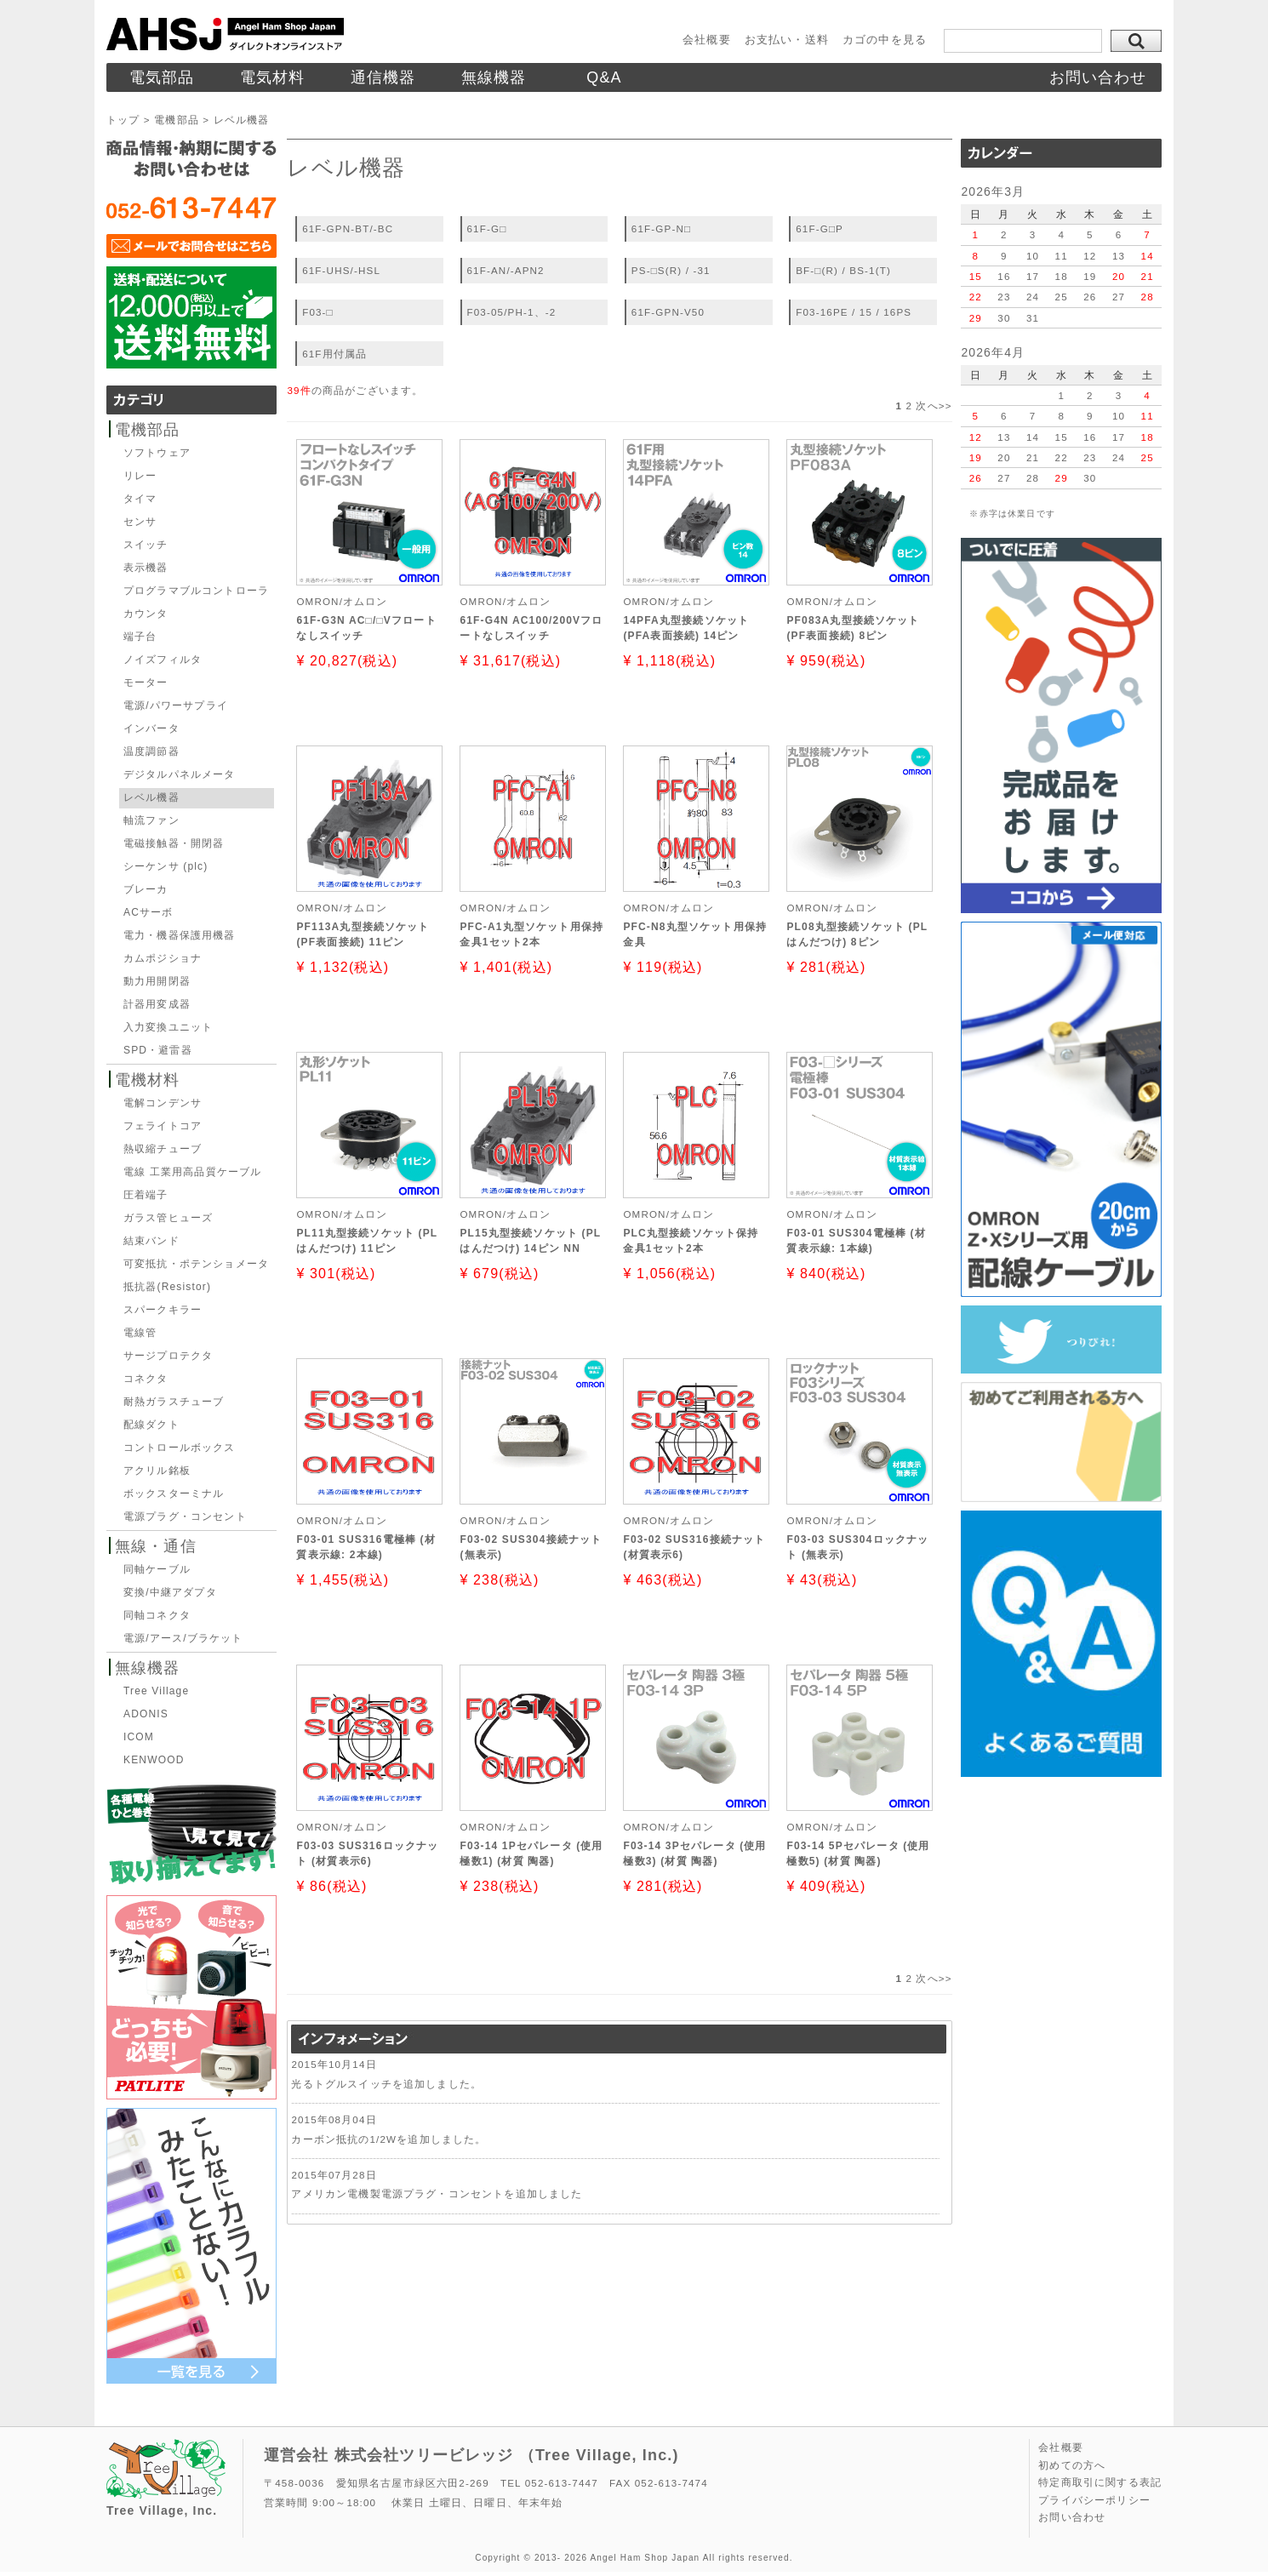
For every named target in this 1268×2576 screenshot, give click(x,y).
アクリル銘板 (157, 1470)
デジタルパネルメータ (179, 774)
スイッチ (145, 545)
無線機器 (494, 77)
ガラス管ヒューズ (168, 1218)
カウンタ (145, 614)
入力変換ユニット (168, 1027)
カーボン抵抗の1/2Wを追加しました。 (388, 2139)
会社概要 (707, 39)
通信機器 (383, 77)
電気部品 (162, 77)
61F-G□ (487, 228)
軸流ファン (151, 820)
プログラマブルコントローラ (196, 591)
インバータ (151, 728)
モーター (145, 682)
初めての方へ (1071, 2465)
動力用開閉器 (157, 981)
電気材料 (273, 77)
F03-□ (318, 311)
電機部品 (176, 119)
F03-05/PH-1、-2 (512, 311)
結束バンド (151, 1241)
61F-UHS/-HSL (341, 270)
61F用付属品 (334, 353)
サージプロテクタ (168, 1356)
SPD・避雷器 (157, 1050)
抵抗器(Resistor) (167, 1287)
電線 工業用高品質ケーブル (192, 1172)
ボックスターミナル (173, 1493)
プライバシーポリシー (1094, 2500)
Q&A (604, 77)
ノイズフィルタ (162, 659)
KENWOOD (153, 1760)
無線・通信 (156, 1546)
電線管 (140, 1333)
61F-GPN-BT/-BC (347, 228)
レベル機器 (151, 797)
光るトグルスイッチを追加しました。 (386, 2083)
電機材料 (147, 1079)
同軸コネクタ (157, 1615)
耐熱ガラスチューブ (173, 1402)
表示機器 (145, 568)
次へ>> (933, 405)
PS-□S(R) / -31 (671, 270)
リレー (140, 476)
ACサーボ (148, 912)
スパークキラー (162, 1310)
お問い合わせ (1098, 77)
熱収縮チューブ (162, 1149)
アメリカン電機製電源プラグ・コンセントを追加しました (436, 2193)
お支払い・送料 (787, 39)
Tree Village (156, 1691)
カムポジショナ (162, 958)
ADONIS (145, 1714)
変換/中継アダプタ (170, 1592)
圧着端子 (145, 1195)
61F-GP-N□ (661, 228)
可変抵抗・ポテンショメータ (196, 1264)
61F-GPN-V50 (668, 311)
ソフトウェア (157, 453)
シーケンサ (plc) (165, 866)
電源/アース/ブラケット (183, 1638)
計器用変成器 (157, 1004)
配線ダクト (151, 1425)
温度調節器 (151, 751)
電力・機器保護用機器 (179, 935)
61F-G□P (819, 228)
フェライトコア (162, 1126)
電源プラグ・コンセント (185, 1516)
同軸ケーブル (157, 1569)
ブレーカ (145, 889)
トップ (123, 119)
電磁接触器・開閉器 (173, 843)
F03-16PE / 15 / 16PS (853, 311)
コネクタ (145, 1379)
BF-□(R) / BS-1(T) (843, 270)
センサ (140, 522)
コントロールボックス (179, 1448)
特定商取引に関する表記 (1100, 2482)
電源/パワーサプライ (175, 705)
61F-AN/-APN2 (506, 270)
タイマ (140, 499)
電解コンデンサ (162, 1103)
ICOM (138, 1737)
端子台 (140, 637)
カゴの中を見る (884, 39)
